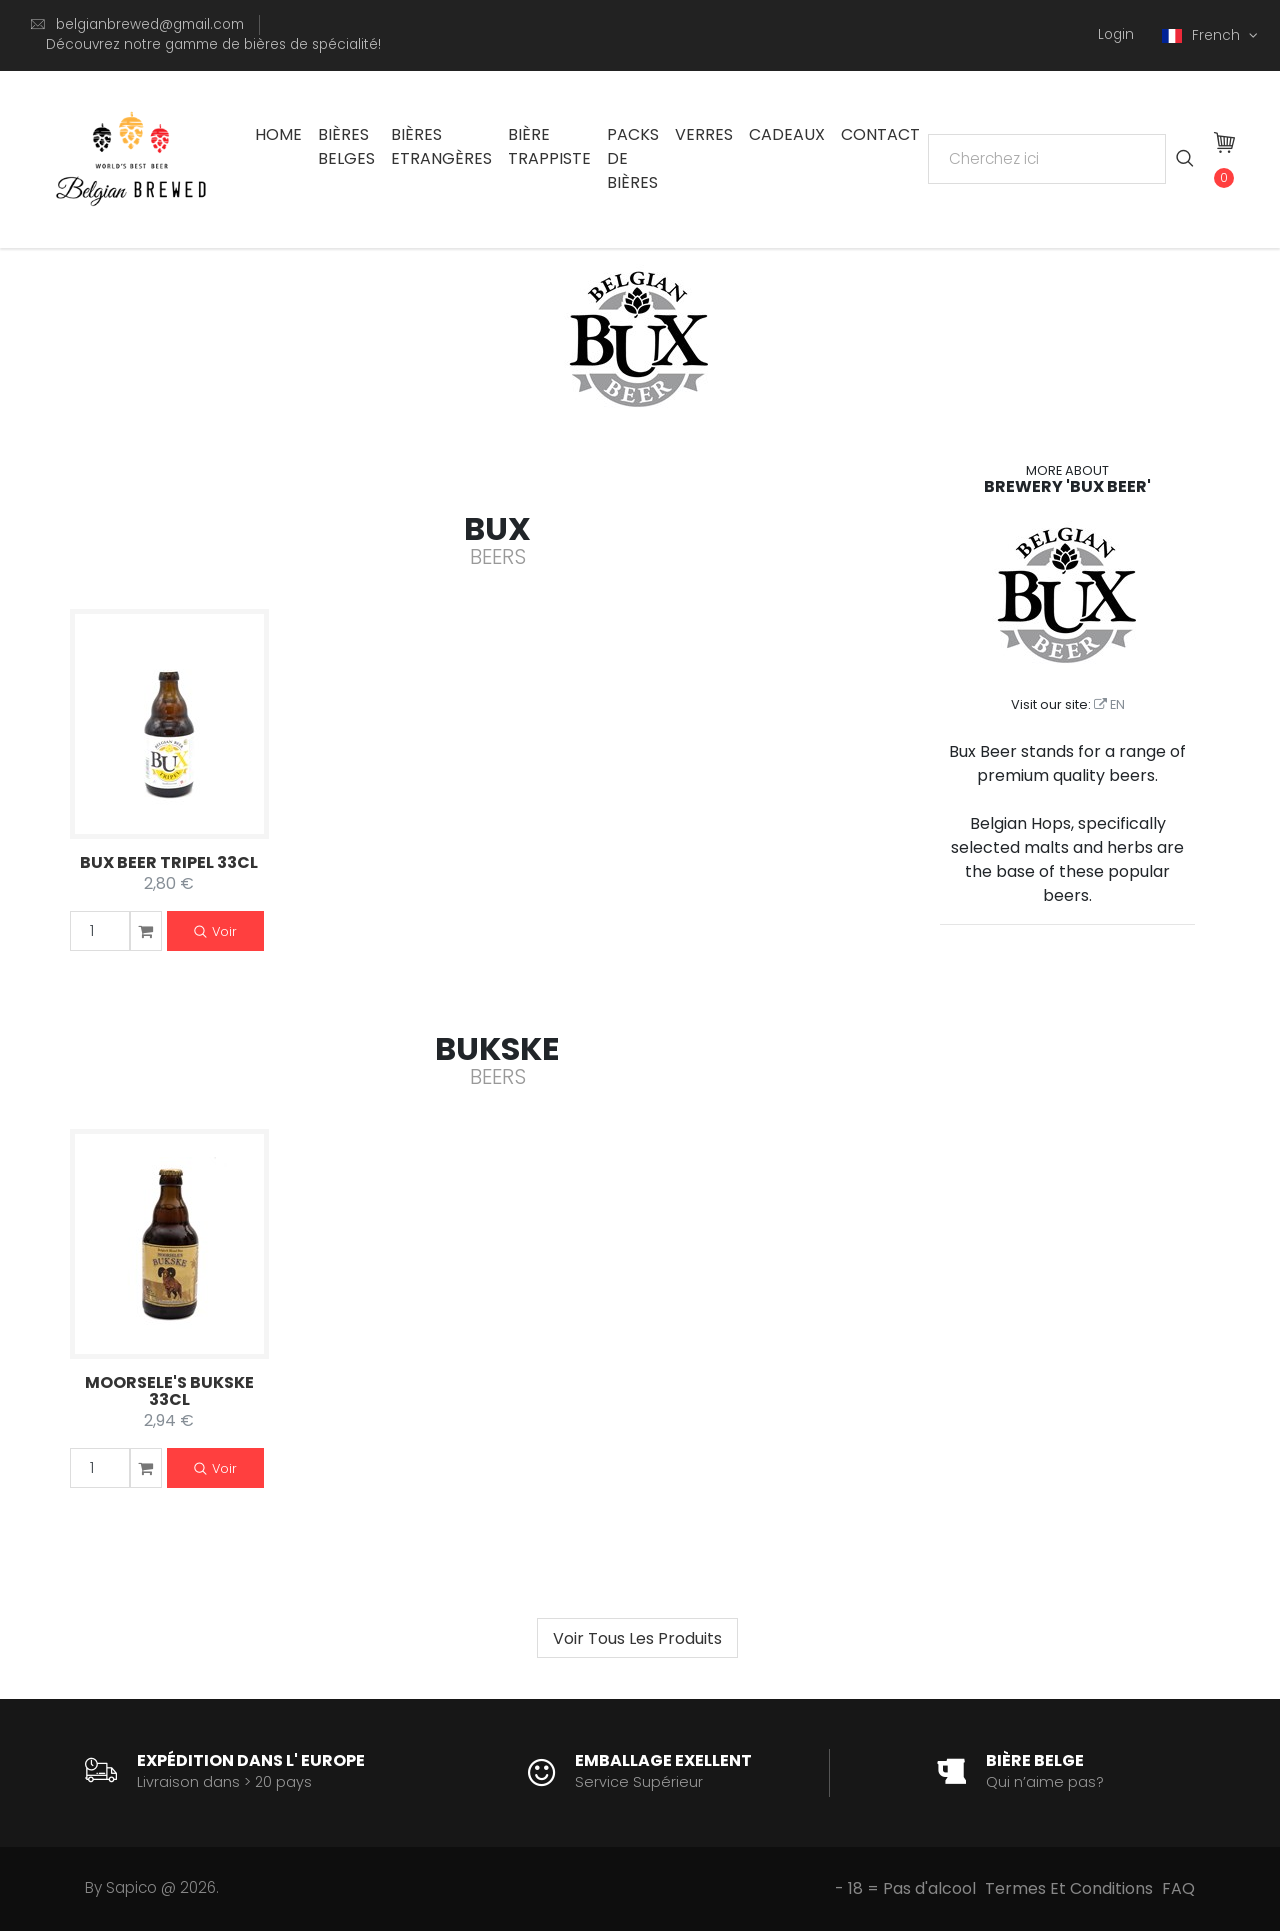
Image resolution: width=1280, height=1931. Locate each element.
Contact (880, 134)
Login (1116, 34)
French (1203, 35)
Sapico (131, 1887)
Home (278, 134)
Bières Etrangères (441, 146)
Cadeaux (787, 134)
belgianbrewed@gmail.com (150, 24)
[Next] (637, 1638)
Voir (215, 932)
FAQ (1178, 1888)
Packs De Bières (633, 158)
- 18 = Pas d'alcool (905, 1888)
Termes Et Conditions (1069, 1888)
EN (1109, 704)
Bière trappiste (549, 146)
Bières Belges (346, 146)
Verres (704, 134)
